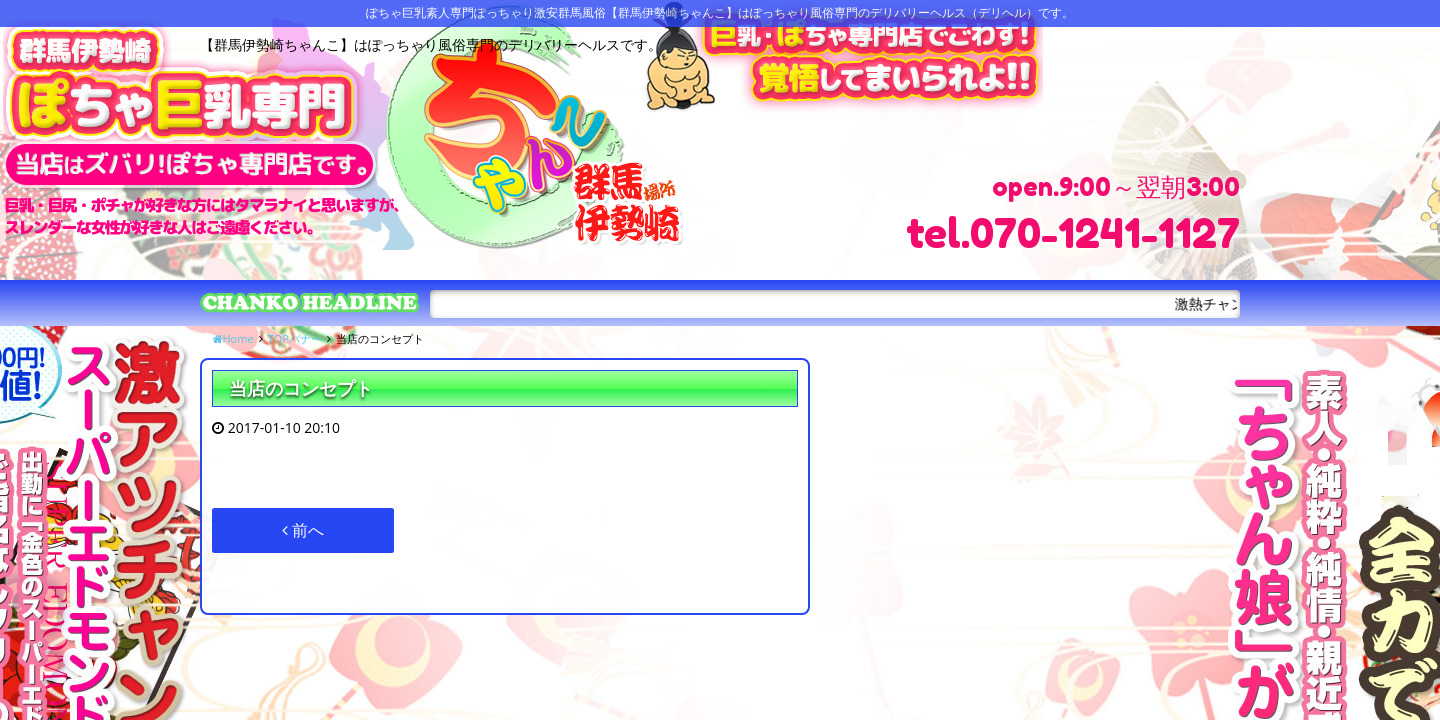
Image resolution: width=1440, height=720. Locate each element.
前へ (303, 530)
